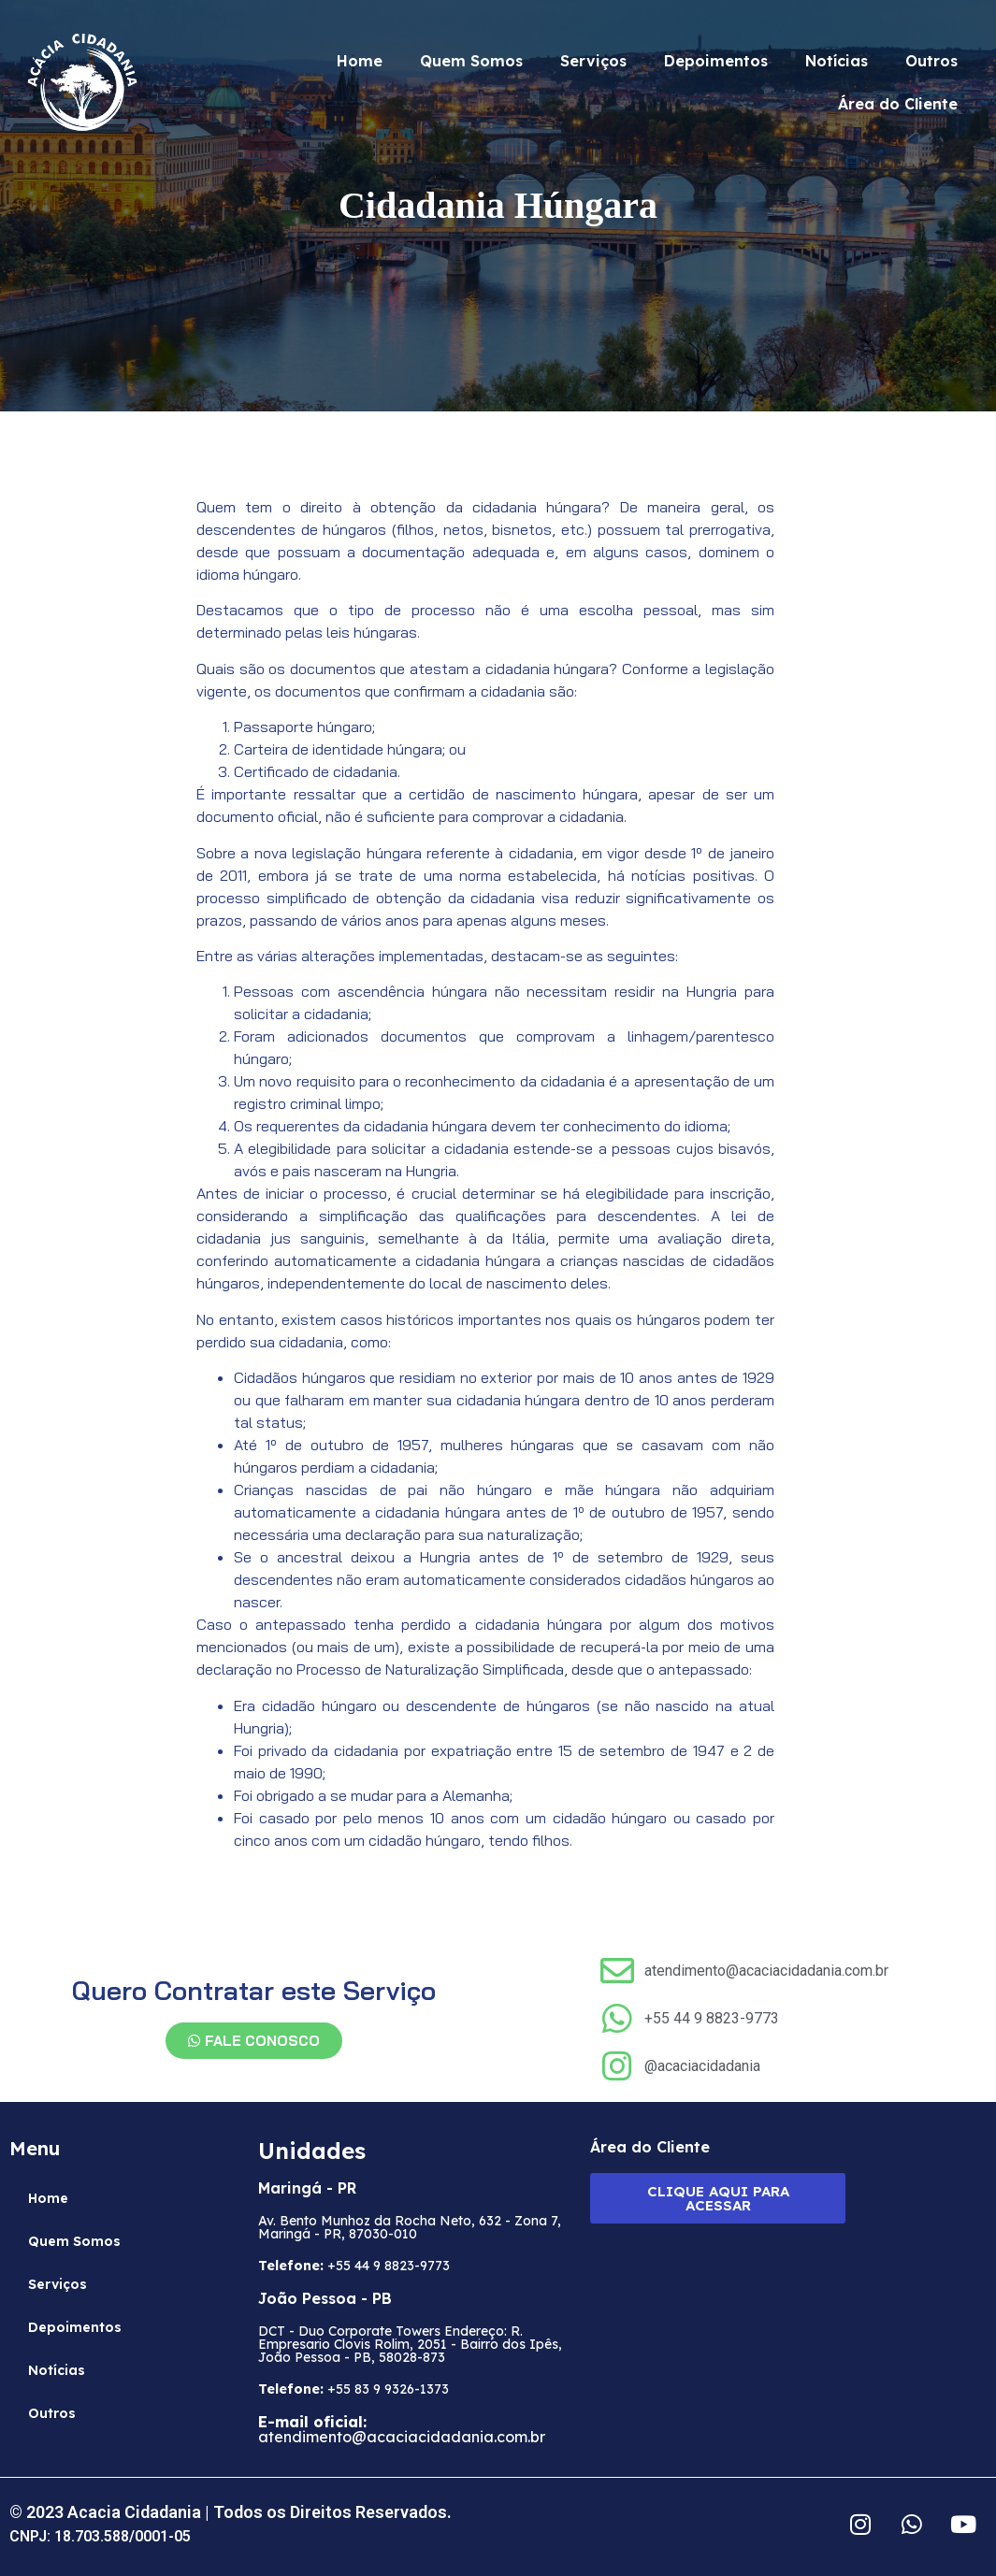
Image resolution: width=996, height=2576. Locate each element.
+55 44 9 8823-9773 (354, 2265)
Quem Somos (471, 60)
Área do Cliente (898, 103)
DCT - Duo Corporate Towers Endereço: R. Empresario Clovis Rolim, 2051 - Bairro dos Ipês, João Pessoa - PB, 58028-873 (410, 2344)
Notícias (836, 60)
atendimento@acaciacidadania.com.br (401, 2429)
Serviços (593, 60)
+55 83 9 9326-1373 (353, 2389)
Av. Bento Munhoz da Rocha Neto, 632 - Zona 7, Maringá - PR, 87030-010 (409, 2227)
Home (360, 60)
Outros (931, 60)
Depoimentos (716, 60)
